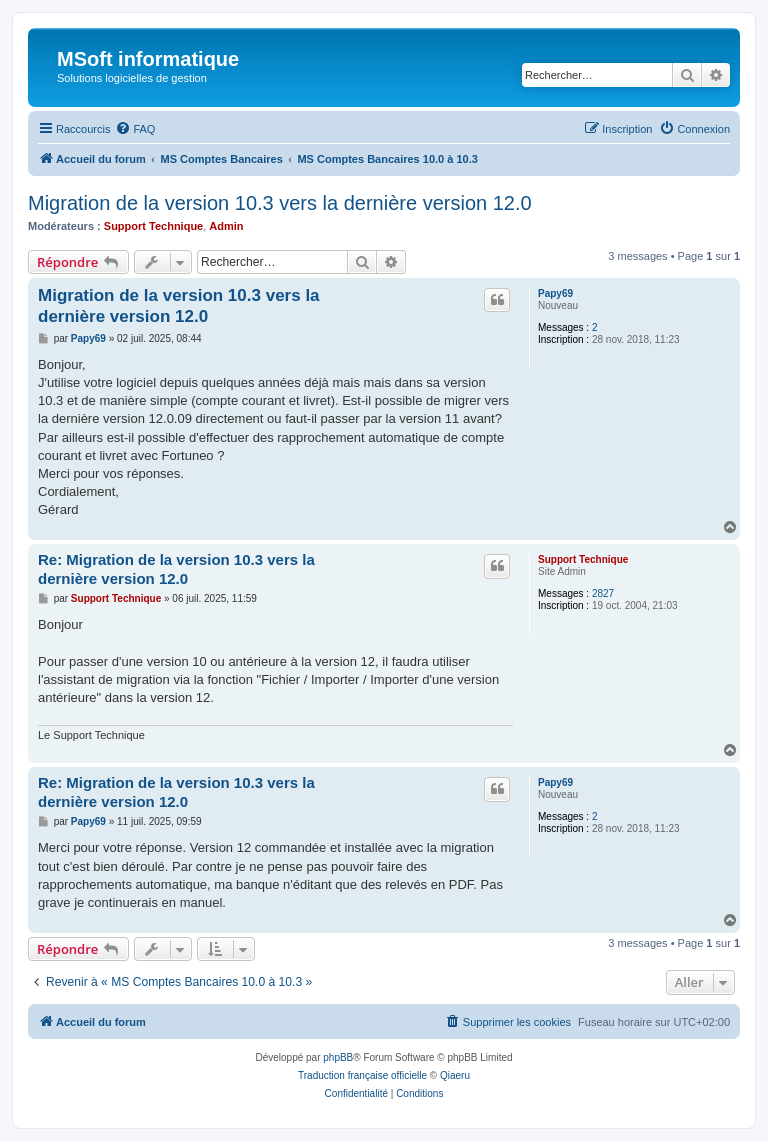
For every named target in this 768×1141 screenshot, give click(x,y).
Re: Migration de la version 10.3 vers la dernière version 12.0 (176, 569)
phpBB (338, 1057)
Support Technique (153, 226)
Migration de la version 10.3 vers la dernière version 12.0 (280, 203)
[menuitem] (135, 129)
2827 (603, 593)
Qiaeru (455, 1075)
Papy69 (555, 293)
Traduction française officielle (362, 1075)
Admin (226, 226)
